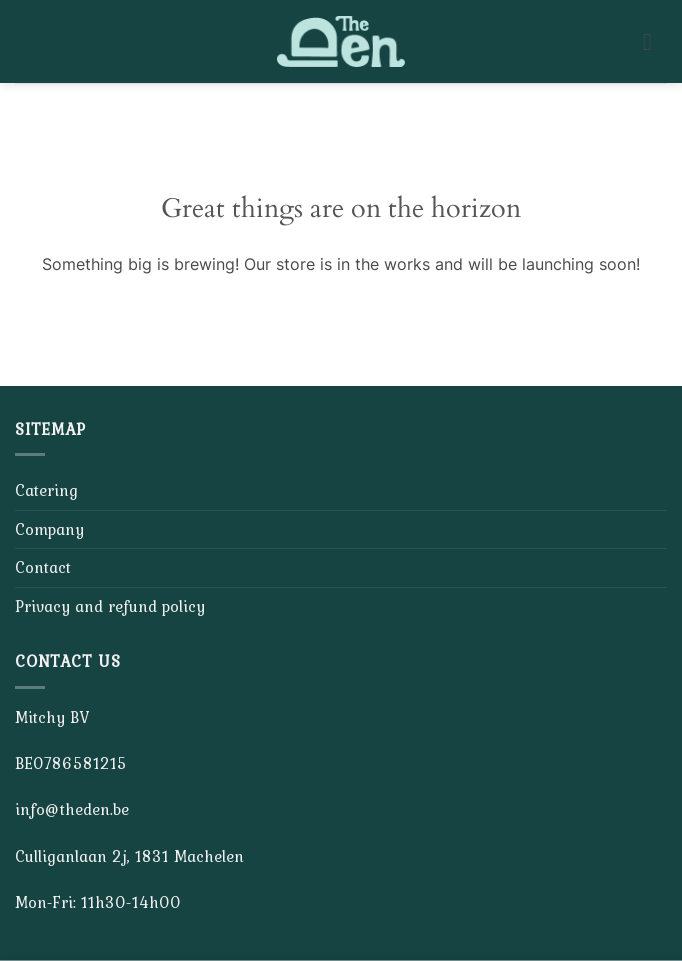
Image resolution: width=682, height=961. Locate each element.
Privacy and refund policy (110, 606)
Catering (46, 490)
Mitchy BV (52, 717)
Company (49, 529)
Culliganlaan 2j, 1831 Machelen (129, 856)
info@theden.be (72, 809)
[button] (655, 41)
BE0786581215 (71, 763)
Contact (43, 567)
